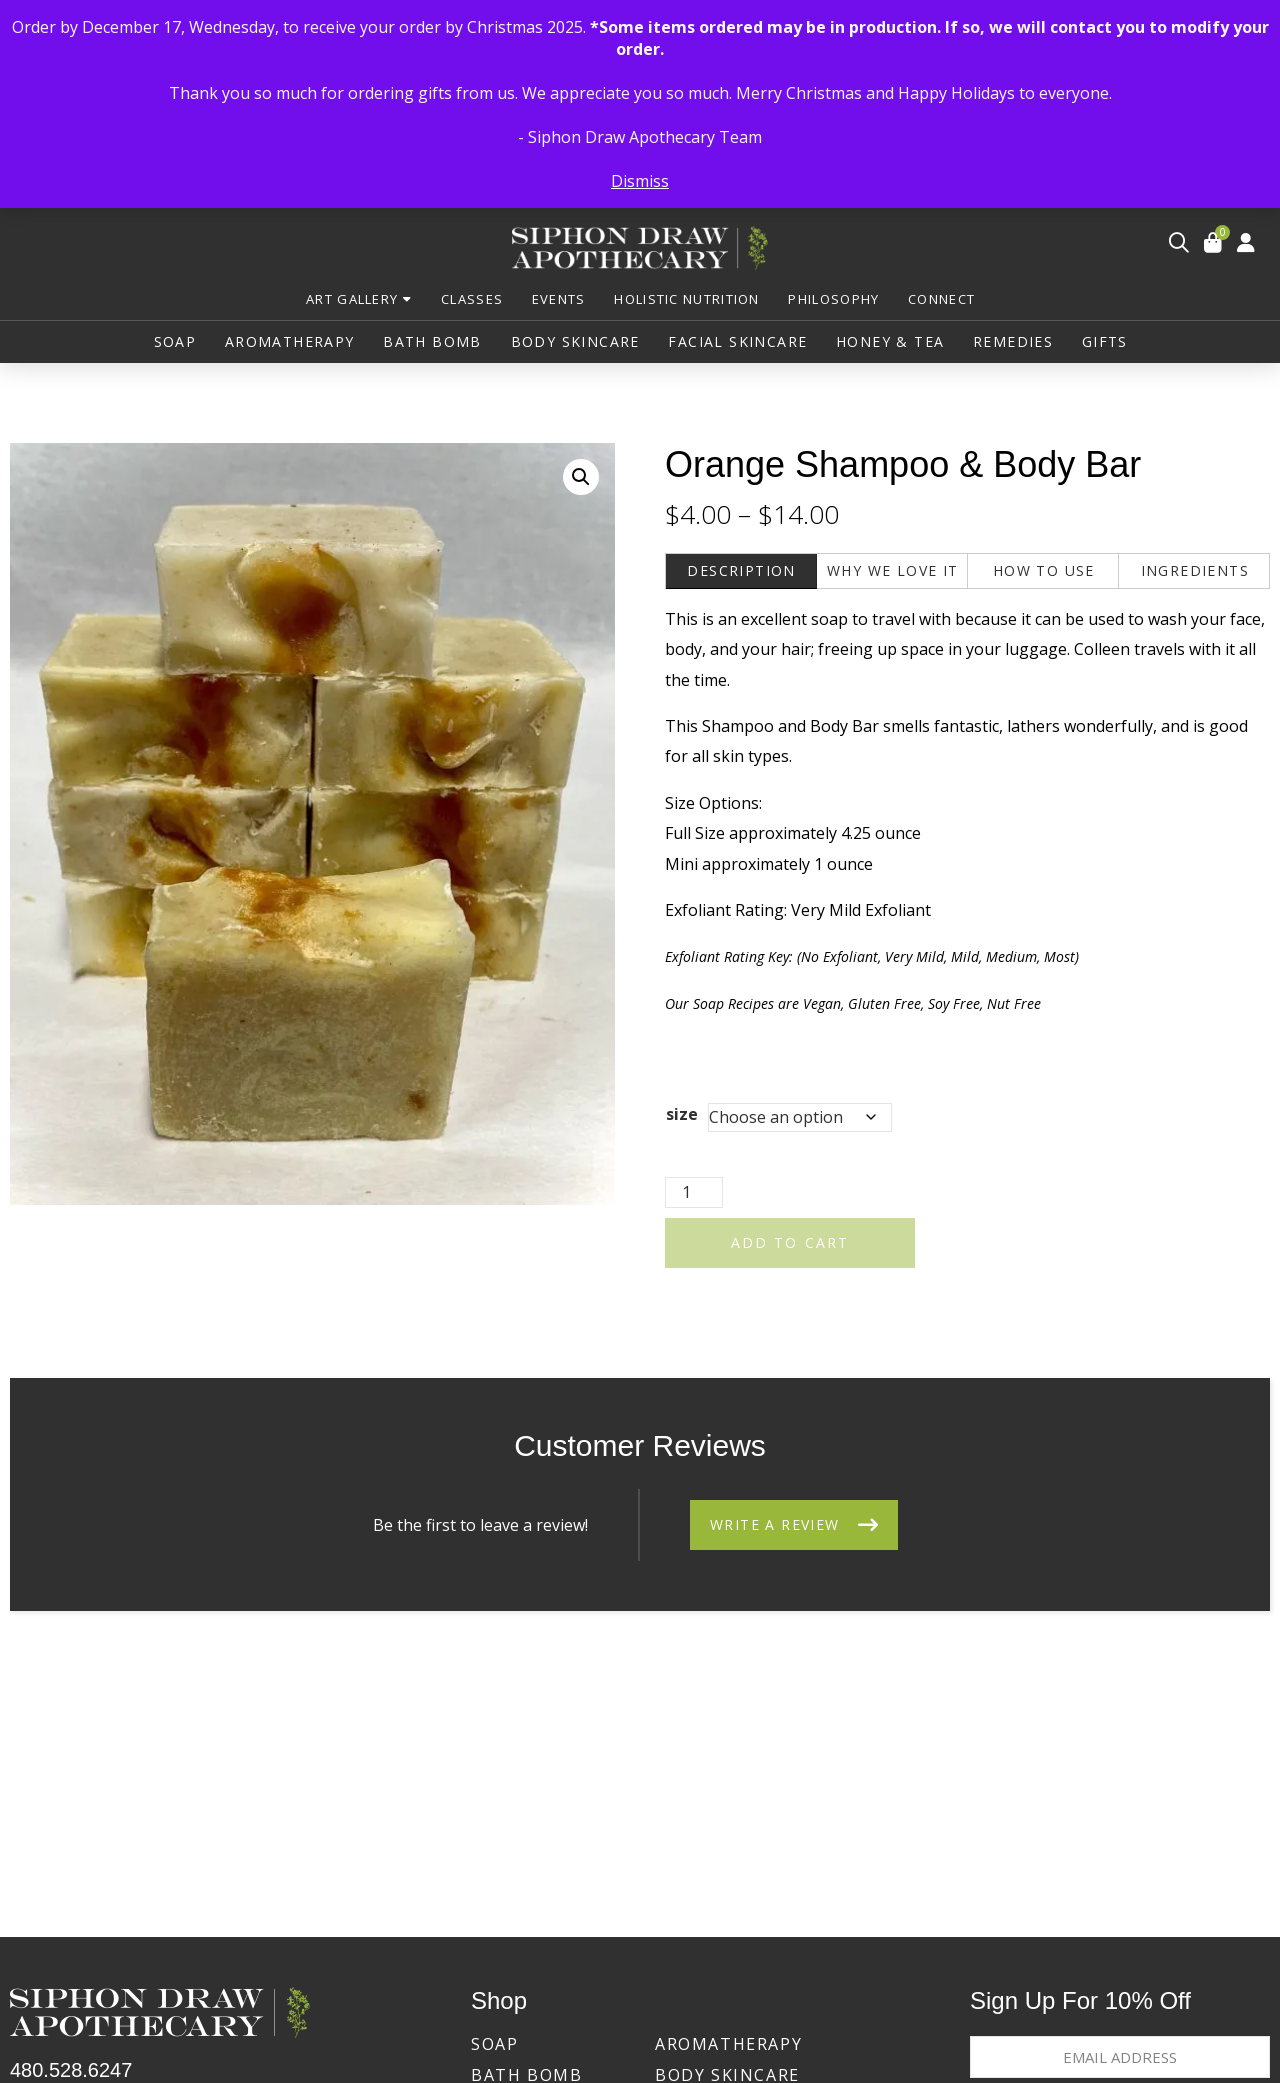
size (682, 1119)
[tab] (741, 577)
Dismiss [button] (640, 181)
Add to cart (790, 1247)
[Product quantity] (694, 1197)
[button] (1179, 246)
